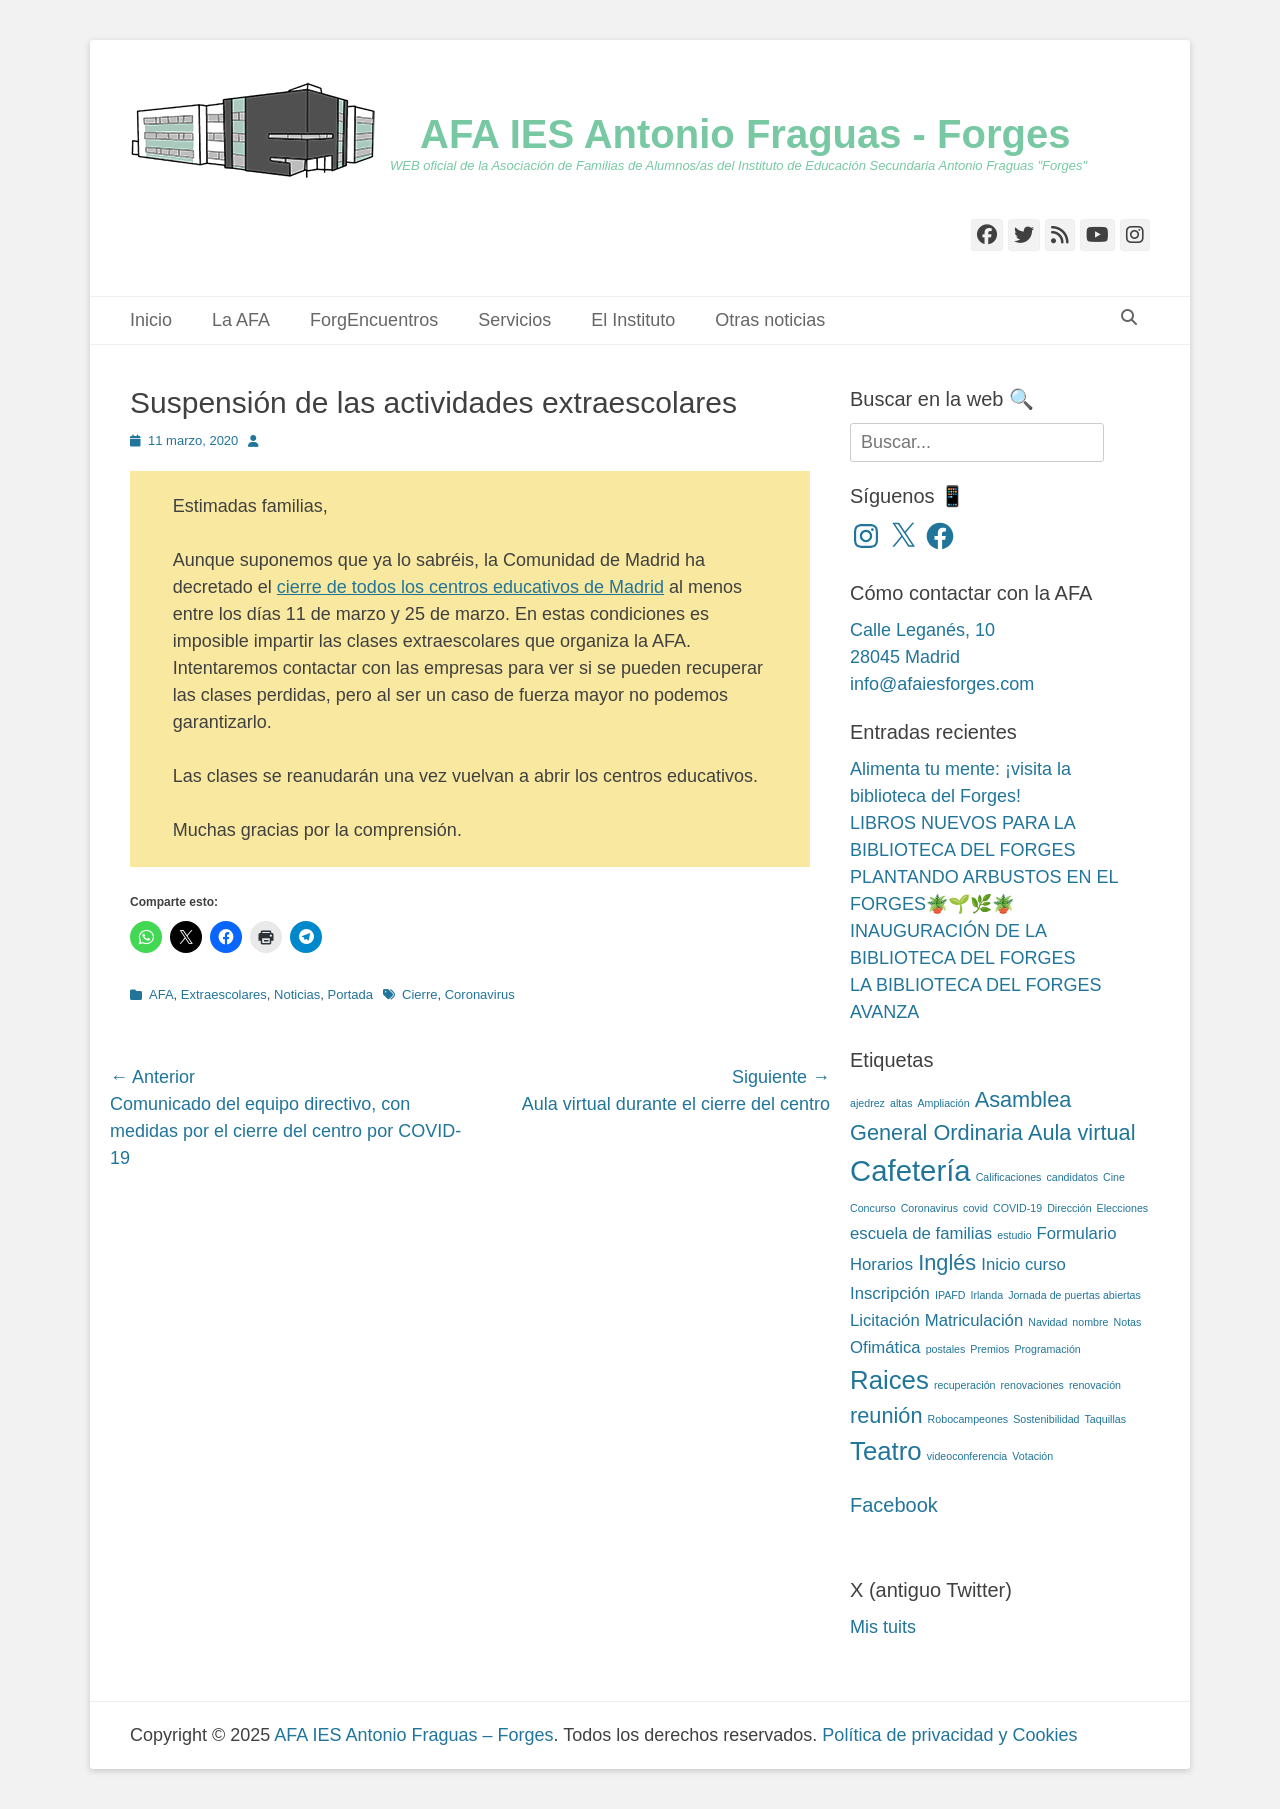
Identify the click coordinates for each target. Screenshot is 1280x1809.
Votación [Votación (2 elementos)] (1032, 1456)
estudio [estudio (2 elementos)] (1014, 1235)
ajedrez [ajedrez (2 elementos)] (867, 1103)
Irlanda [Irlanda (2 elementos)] (987, 1295)
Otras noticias (770, 320)
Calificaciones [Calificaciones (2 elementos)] (1009, 1177)
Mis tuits (883, 1627)
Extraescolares (224, 994)
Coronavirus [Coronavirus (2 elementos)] (929, 1208)
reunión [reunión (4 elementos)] (886, 1415)
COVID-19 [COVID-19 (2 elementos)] (1017, 1208)
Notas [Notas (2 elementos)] (1128, 1322)
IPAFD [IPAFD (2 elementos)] (950, 1295)
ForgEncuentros (374, 320)
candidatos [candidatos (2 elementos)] (1072, 1177)
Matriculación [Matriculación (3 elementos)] (974, 1320)
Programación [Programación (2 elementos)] (1047, 1349)
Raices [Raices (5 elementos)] (889, 1380)
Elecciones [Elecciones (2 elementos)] (1123, 1208)
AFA (161, 994)
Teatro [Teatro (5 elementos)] (886, 1451)
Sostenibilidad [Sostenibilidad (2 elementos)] (1046, 1419)
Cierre (419, 994)
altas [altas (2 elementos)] (901, 1103)
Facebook (894, 1505)
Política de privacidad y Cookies (949, 1735)
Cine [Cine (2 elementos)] (1114, 1177)
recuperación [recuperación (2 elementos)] (965, 1385)
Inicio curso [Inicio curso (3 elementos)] (1023, 1264)
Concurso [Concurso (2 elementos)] (873, 1208)
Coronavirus (480, 994)
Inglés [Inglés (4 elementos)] (947, 1262)
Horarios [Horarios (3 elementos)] (881, 1264)
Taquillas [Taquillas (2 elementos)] (1105, 1419)
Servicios (514, 320)
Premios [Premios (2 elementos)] (989, 1349)
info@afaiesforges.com (942, 684)
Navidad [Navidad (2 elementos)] (1047, 1322)
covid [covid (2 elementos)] (975, 1208)
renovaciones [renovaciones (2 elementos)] (1032, 1385)
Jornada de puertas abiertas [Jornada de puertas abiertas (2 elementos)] (1074, 1295)
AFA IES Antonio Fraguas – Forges (413, 1735)
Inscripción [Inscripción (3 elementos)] (890, 1293)
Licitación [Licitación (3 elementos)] (885, 1320)
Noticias (297, 994)
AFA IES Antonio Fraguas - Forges (745, 134)
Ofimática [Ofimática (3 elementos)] (885, 1347)
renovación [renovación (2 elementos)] (1095, 1385)
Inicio (151, 320)
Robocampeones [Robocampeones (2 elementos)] (968, 1419)
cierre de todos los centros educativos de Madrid (470, 587)
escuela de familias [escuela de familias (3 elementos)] (921, 1233)
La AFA (241, 320)
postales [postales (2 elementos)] (946, 1349)
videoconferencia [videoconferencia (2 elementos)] (967, 1456)
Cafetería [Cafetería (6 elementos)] (910, 1170)
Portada (351, 994)
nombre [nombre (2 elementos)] (1090, 1322)
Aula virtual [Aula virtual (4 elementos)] (1082, 1132)
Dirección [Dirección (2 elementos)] (1069, 1208)
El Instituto (633, 320)
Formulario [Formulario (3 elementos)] (1077, 1233)
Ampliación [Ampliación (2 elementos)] (944, 1103)
